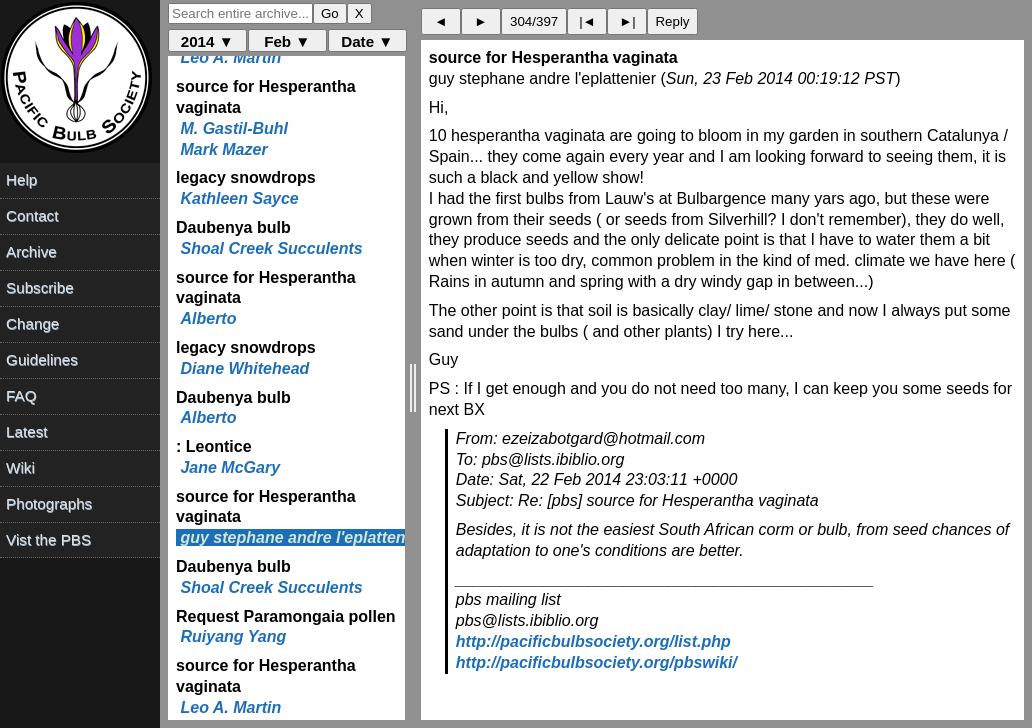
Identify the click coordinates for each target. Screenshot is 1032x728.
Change (32, 323)
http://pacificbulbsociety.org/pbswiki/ (596, 662)
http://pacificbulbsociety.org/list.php (593, 641)
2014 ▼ (207, 41)
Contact (32, 215)
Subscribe (40, 287)
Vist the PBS (48, 539)
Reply (672, 21)
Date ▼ (367, 41)
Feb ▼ (287, 41)
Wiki (20, 467)
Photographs (49, 503)
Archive (31, 251)
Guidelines (42, 359)
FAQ (21, 395)
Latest (26, 431)
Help (21, 179)
